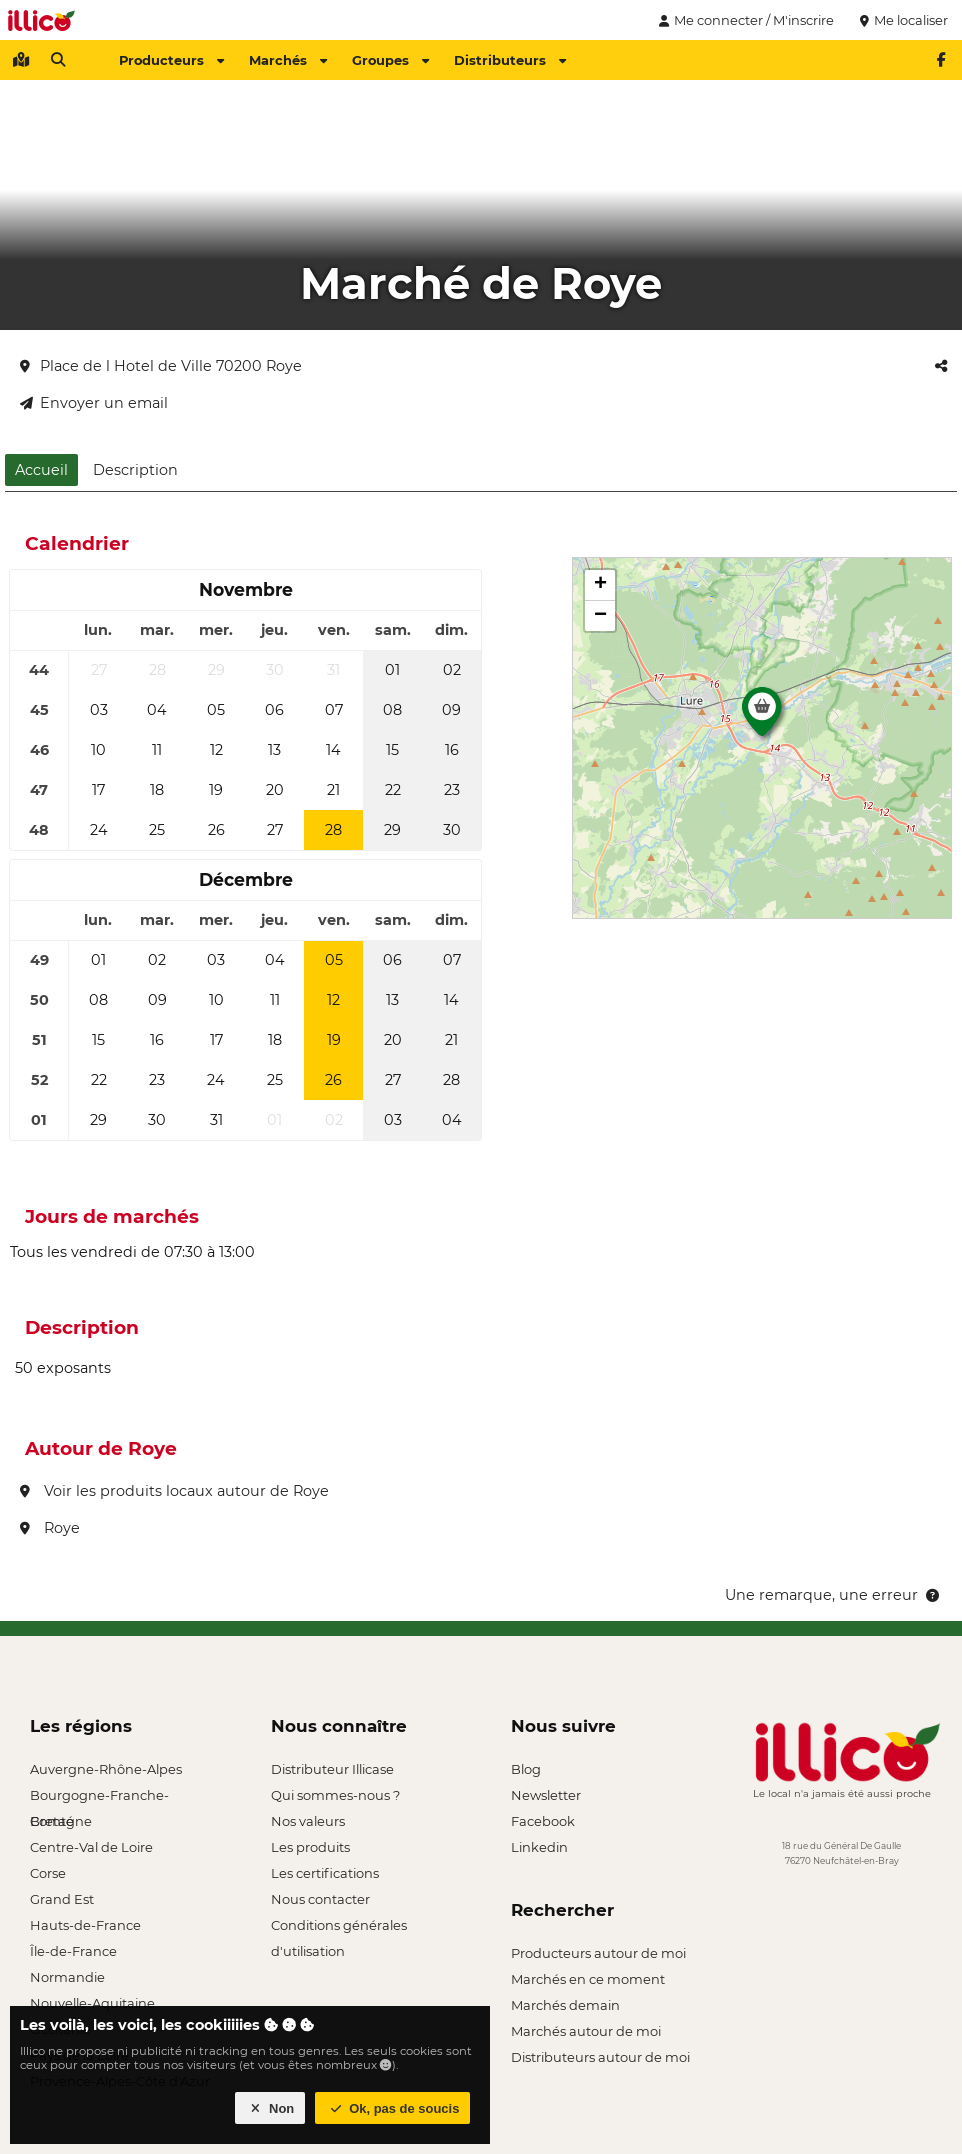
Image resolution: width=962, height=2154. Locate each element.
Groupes (390, 60)
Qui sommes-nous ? (335, 1795)
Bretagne (61, 1821)
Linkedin (539, 1847)
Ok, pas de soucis (393, 2108)
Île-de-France (73, 1951)
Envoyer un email (94, 403)
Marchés (288, 60)
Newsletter (546, 1795)
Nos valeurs (308, 1821)
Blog (526, 1769)
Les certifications (325, 1873)
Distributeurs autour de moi (600, 2057)
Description (135, 470)
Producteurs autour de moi (598, 1953)
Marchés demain (565, 2005)
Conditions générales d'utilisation (339, 1927)
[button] (762, 717)
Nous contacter (320, 1899)
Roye (50, 1528)
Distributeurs (510, 60)
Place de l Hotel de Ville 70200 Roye (161, 366)
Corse (48, 1873)
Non (270, 2108)
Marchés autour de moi (586, 2031)
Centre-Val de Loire (91, 1847)
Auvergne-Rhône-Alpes (106, 1769)
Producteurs (171, 60)
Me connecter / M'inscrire (744, 20)
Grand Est (62, 1899)
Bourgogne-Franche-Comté (99, 1797)
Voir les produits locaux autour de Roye (174, 1491)
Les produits (310, 1847)
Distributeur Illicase (332, 1769)
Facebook (543, 1821)
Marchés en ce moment (588, 1979)
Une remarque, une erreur (833, 1595)
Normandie (67, 1977)
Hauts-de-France (85, 1925)
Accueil (41, 470)
